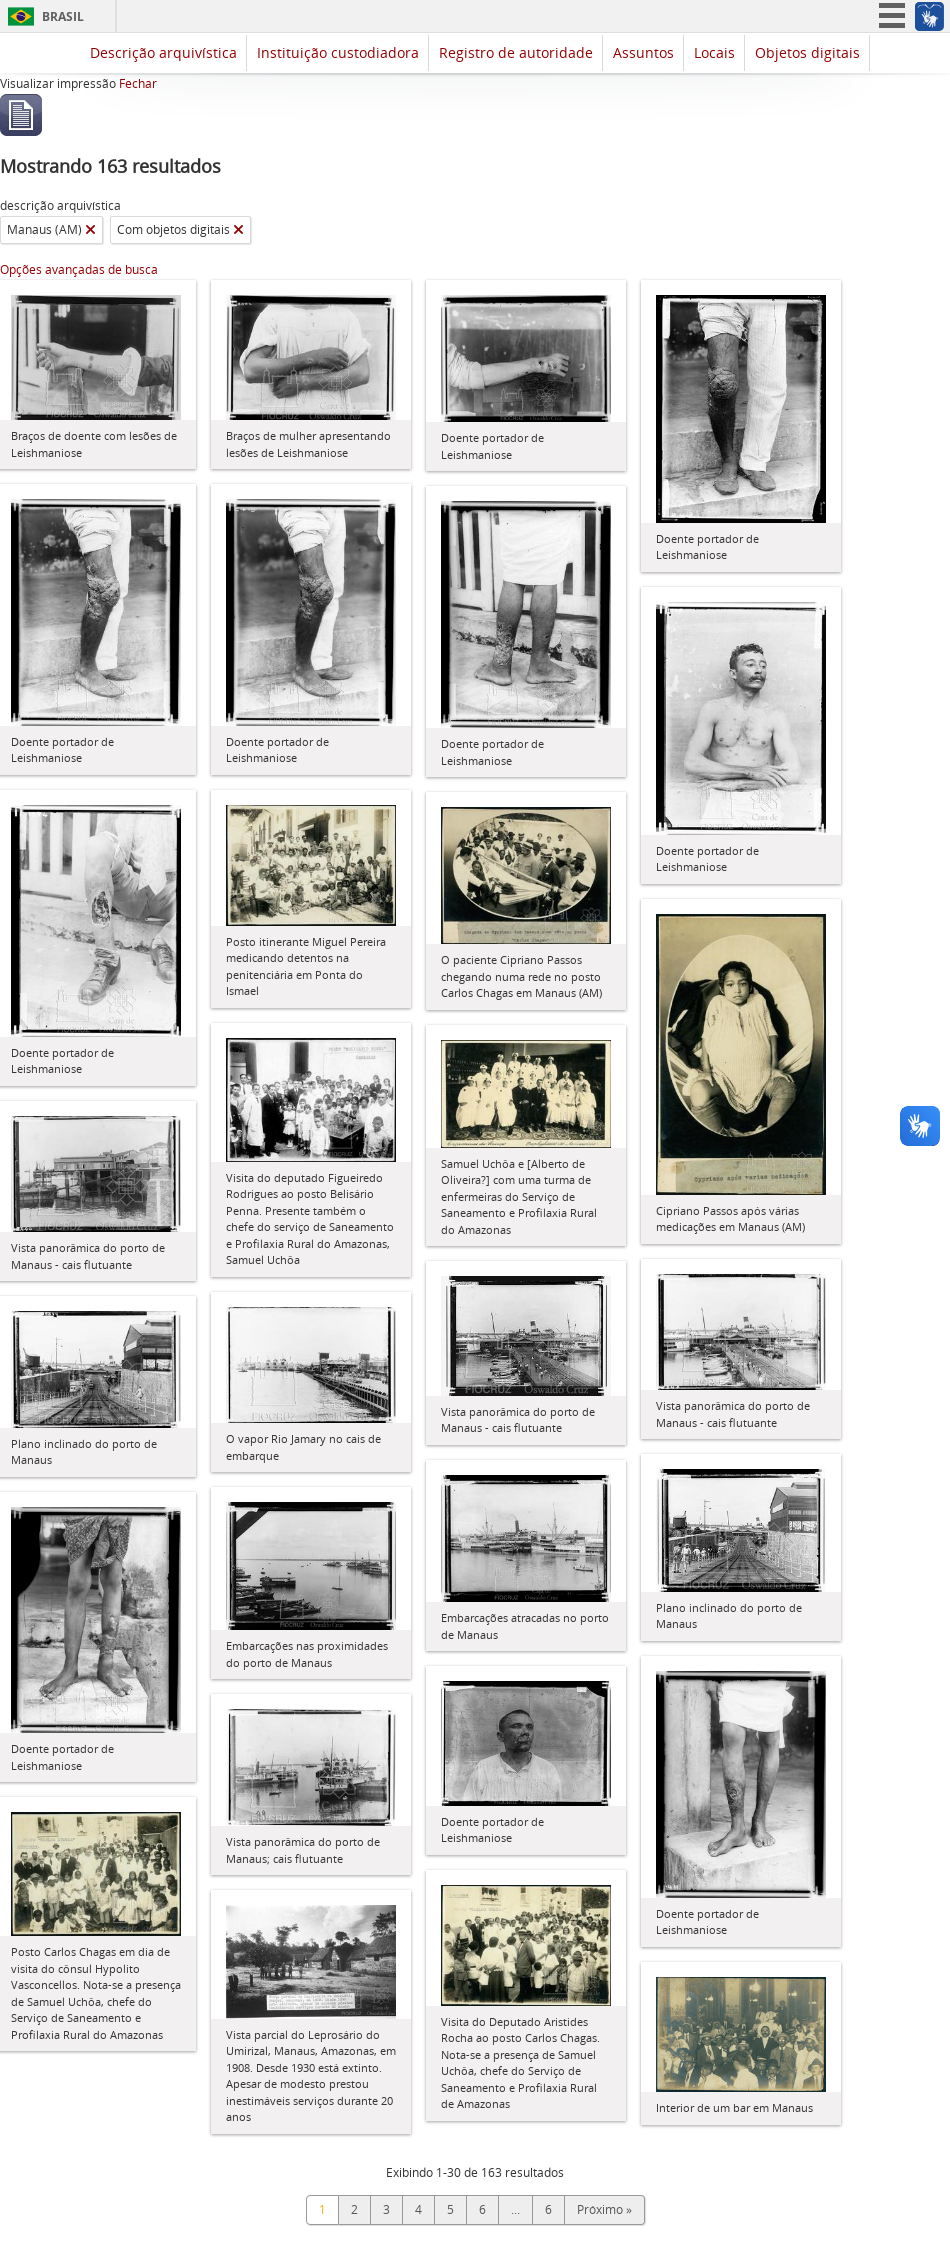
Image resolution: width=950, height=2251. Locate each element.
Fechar (138, 83)
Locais (714, 52)
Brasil (63, 16)
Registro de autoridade (516, 52)
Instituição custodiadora (338, 52)
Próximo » (604, 2209)
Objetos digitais (807, 52)
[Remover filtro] (90, 230)
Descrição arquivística (163, 52)
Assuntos (643, 52)
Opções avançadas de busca (79, 269)
